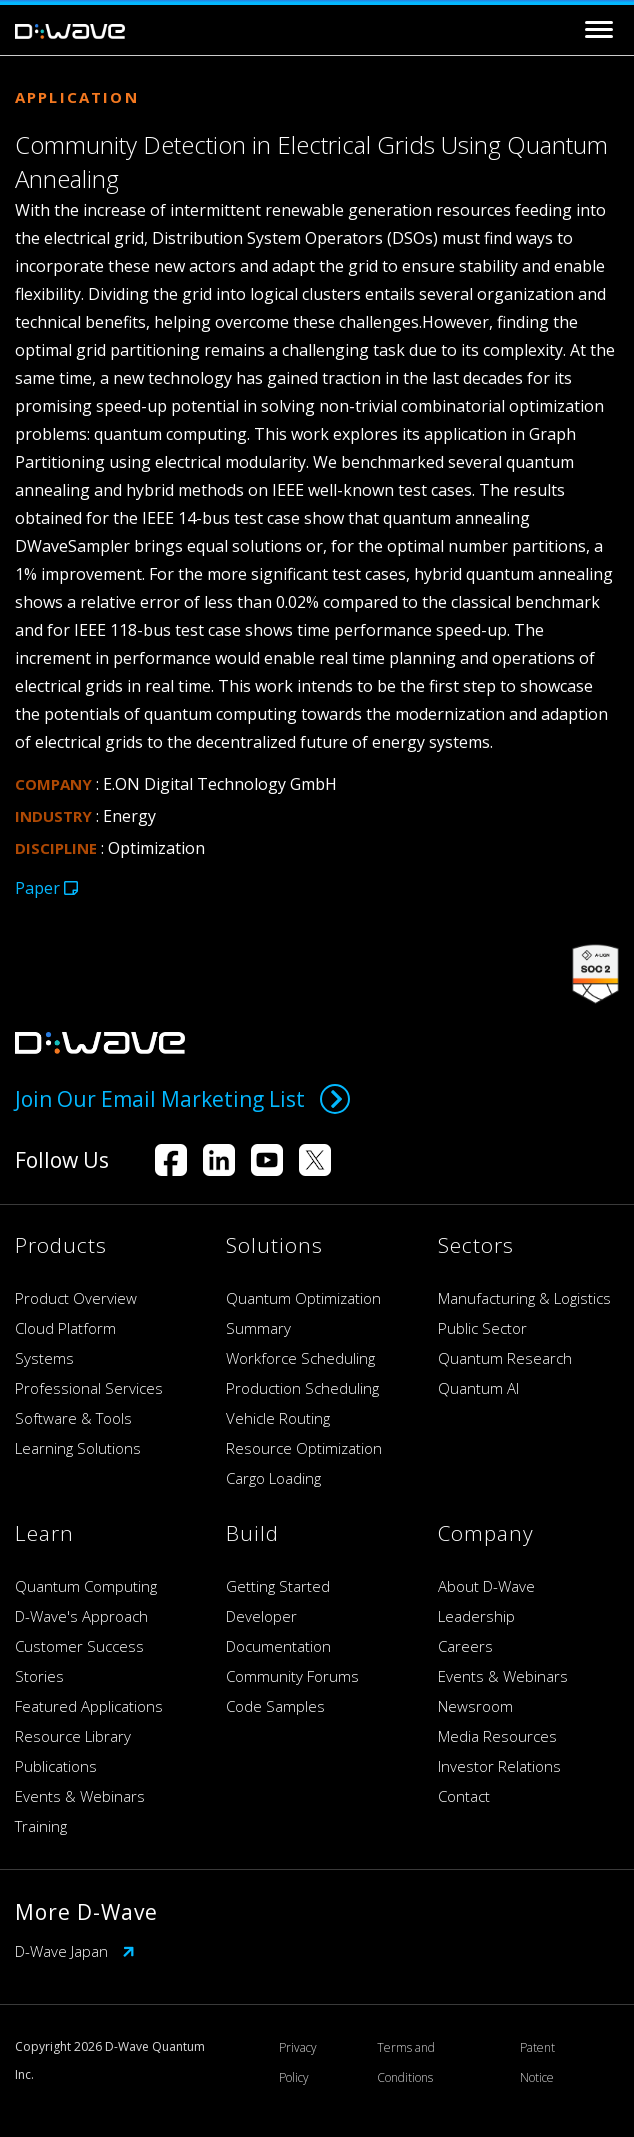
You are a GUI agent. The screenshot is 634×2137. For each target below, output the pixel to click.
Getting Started (278, 1586)
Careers (465, 1646)
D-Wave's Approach (81, 1616)
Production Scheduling (302, 1388)
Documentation (278, 1646)
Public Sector (482, 1328)
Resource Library (73, 1736)
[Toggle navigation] (599, 29)
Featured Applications (89, 1706)
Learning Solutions (78, 1448)
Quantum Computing (86, 1586)
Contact (464, 1796)
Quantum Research (505, 1358)
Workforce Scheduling (300, 1358)
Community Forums (292, 1676)
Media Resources (497, 1736)
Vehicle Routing (278, 1418)
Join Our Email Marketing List (182, 1099)
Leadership (476, 1616)
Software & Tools (73, 1418)
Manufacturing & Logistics (524, 1298)
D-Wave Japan (75, 1951)
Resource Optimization (304, 1448)
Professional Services (89, 1388)
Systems (44, 1358)
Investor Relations (499, 1766)
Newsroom (475, 1706)
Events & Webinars (80, 1796)
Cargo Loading (273, 1478)
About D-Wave (486, 1586)
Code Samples (275, 1706)
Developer (261, 1616)
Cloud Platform (65, 1328)
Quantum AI (478, 1388)
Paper (46, 888)
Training (41, 1826)
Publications (56, 1766)
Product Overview (76, 1298)
